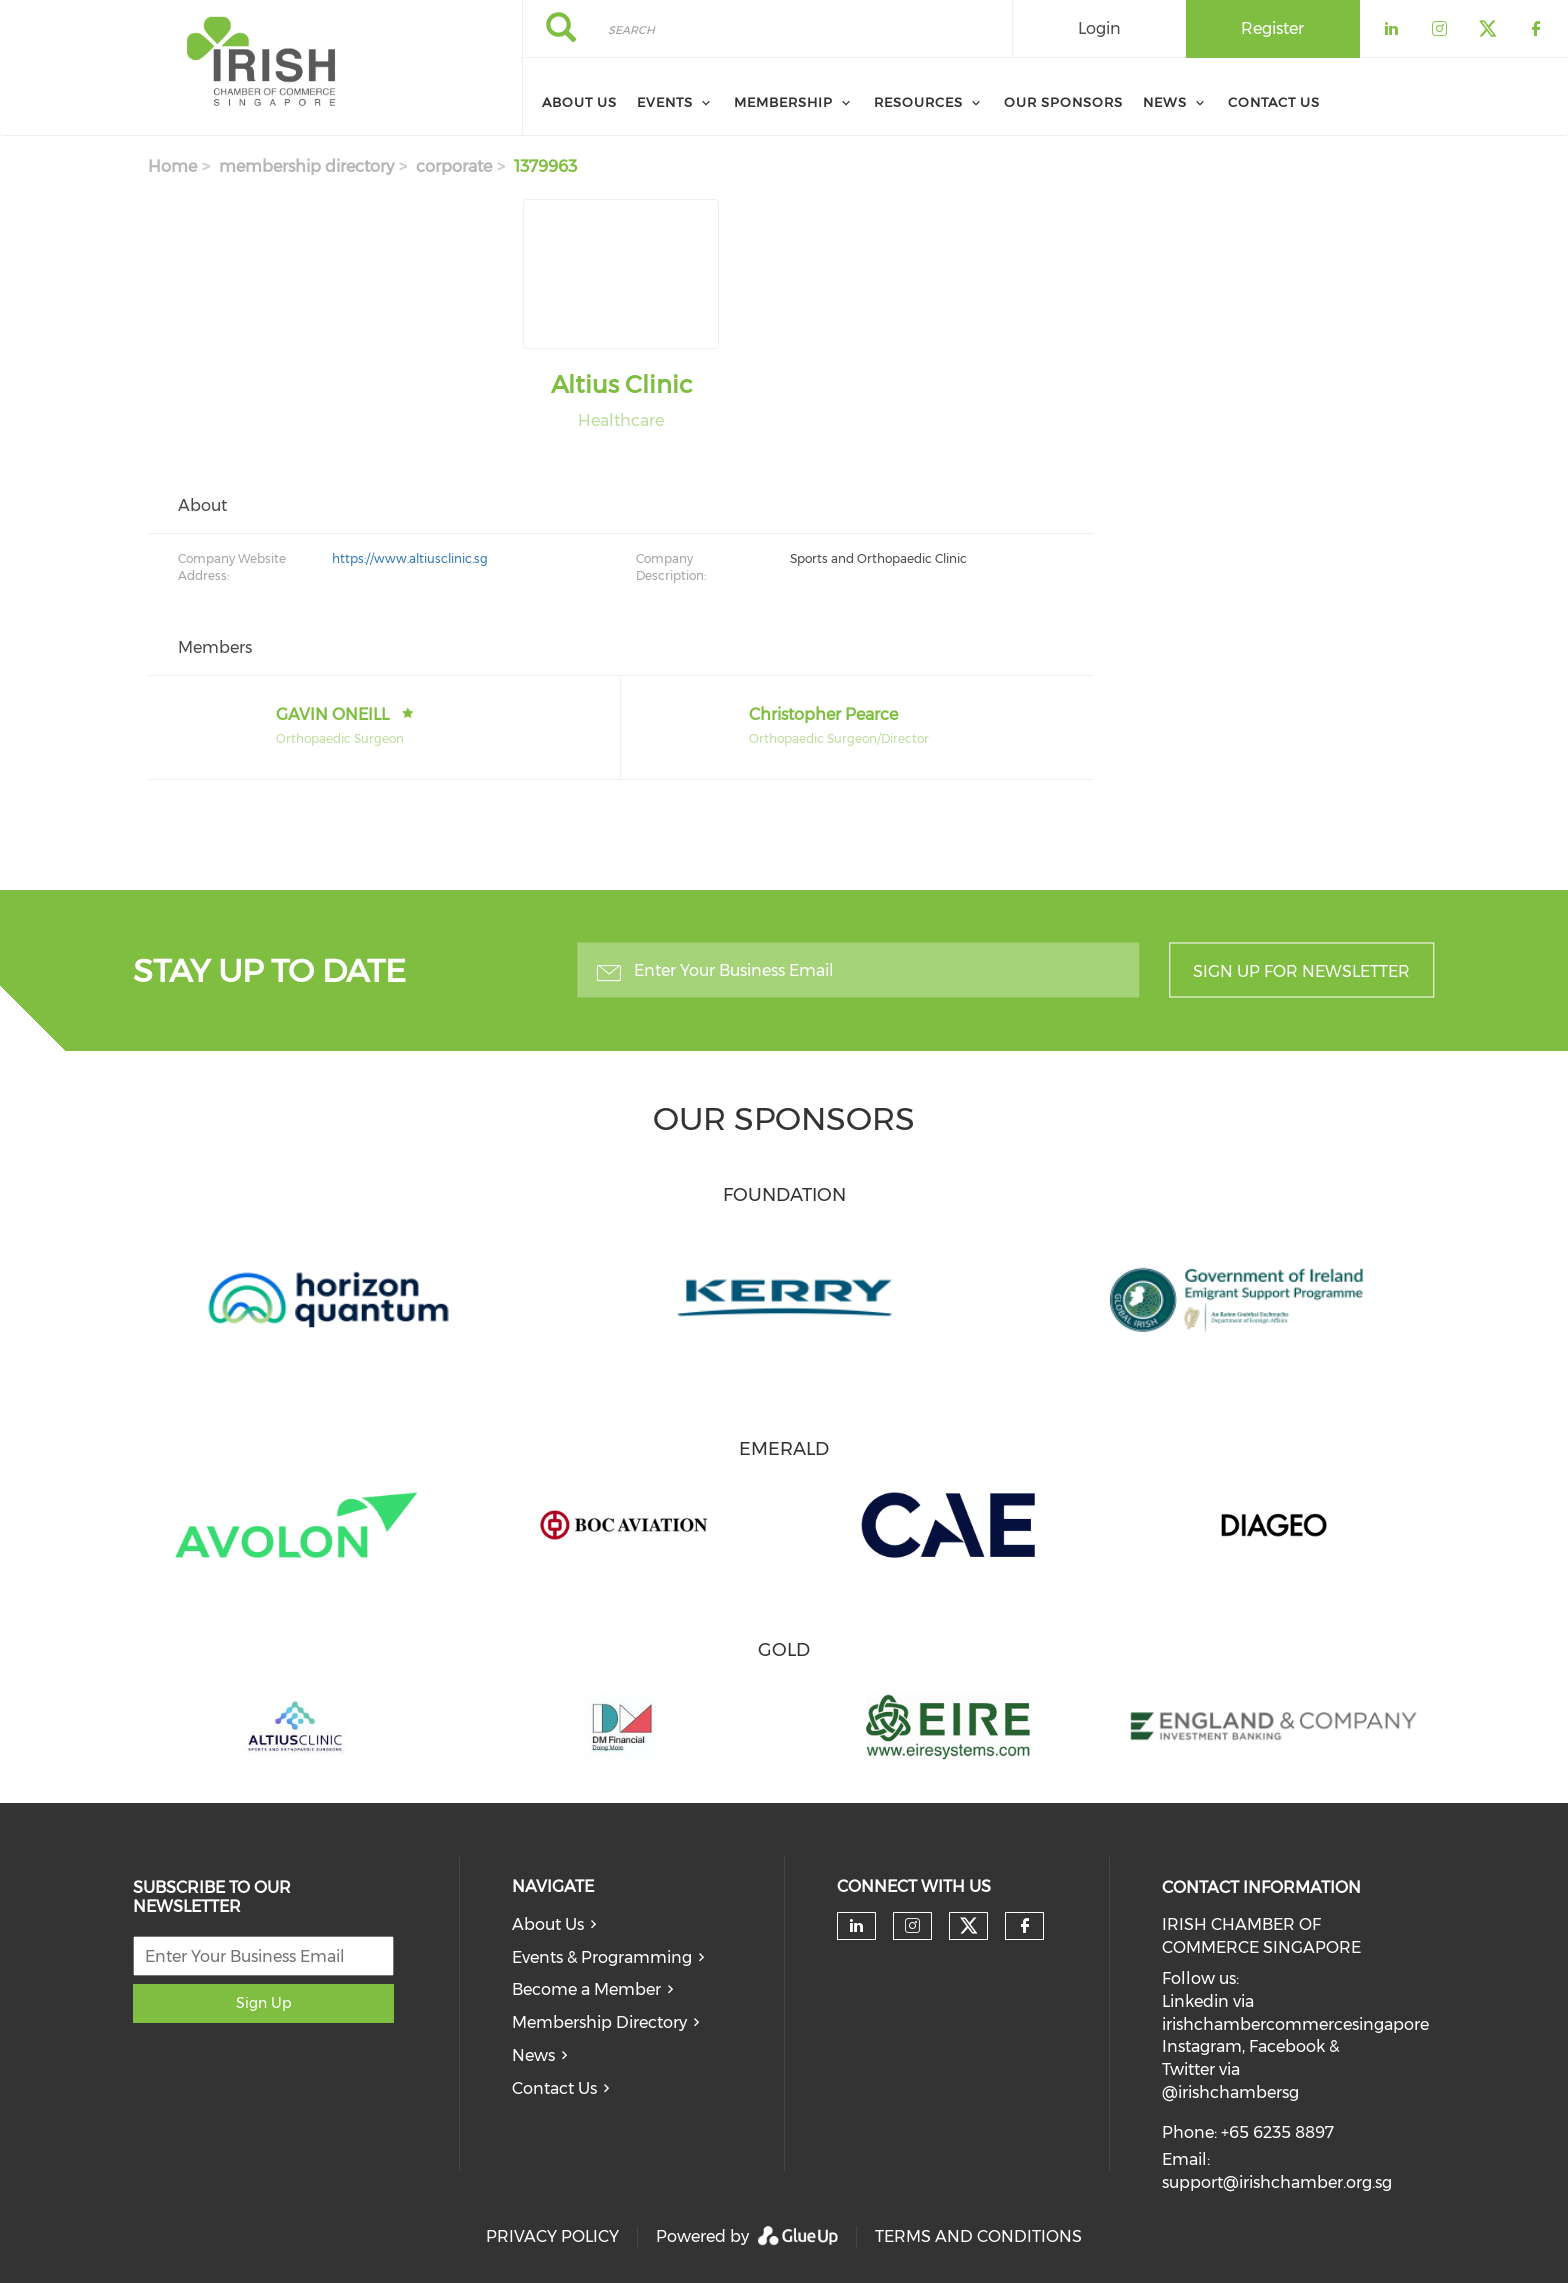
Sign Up (263, 2003)
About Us (548, 1924)
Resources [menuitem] (918, 102)
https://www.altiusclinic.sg (410, 558)
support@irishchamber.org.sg (1277, 2182)
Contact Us (554, 2088)
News (533, 2055)
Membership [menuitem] (783, 102)
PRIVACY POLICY (552, 2236)
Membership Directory (599, 2022)
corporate (454, 166)
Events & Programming (602, 1957)
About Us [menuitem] (579, 102)
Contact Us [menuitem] (1274, 102)
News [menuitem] (1165, 102)
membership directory (306, 166)
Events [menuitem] (665, 102)
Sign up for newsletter (1301, 971)
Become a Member (586, 1989)
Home (172, 166)
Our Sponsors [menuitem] (1063, 102)
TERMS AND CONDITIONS (978, 2236)
